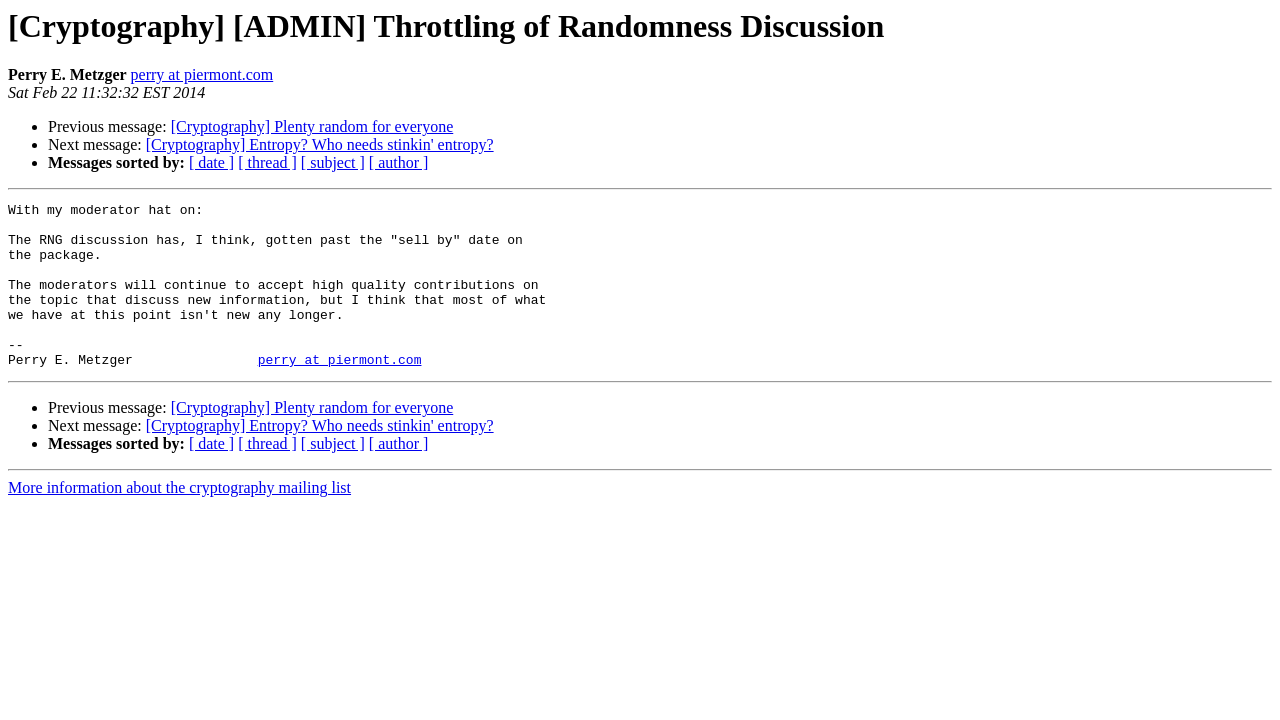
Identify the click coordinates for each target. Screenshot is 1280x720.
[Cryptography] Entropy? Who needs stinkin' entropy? (320, 144)
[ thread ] (267, 162)
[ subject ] (333, 162)
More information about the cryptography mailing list (179, 520)
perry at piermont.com (202, 74)
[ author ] (399, 162)
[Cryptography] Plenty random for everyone (312, 126)
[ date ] (211, 162)
